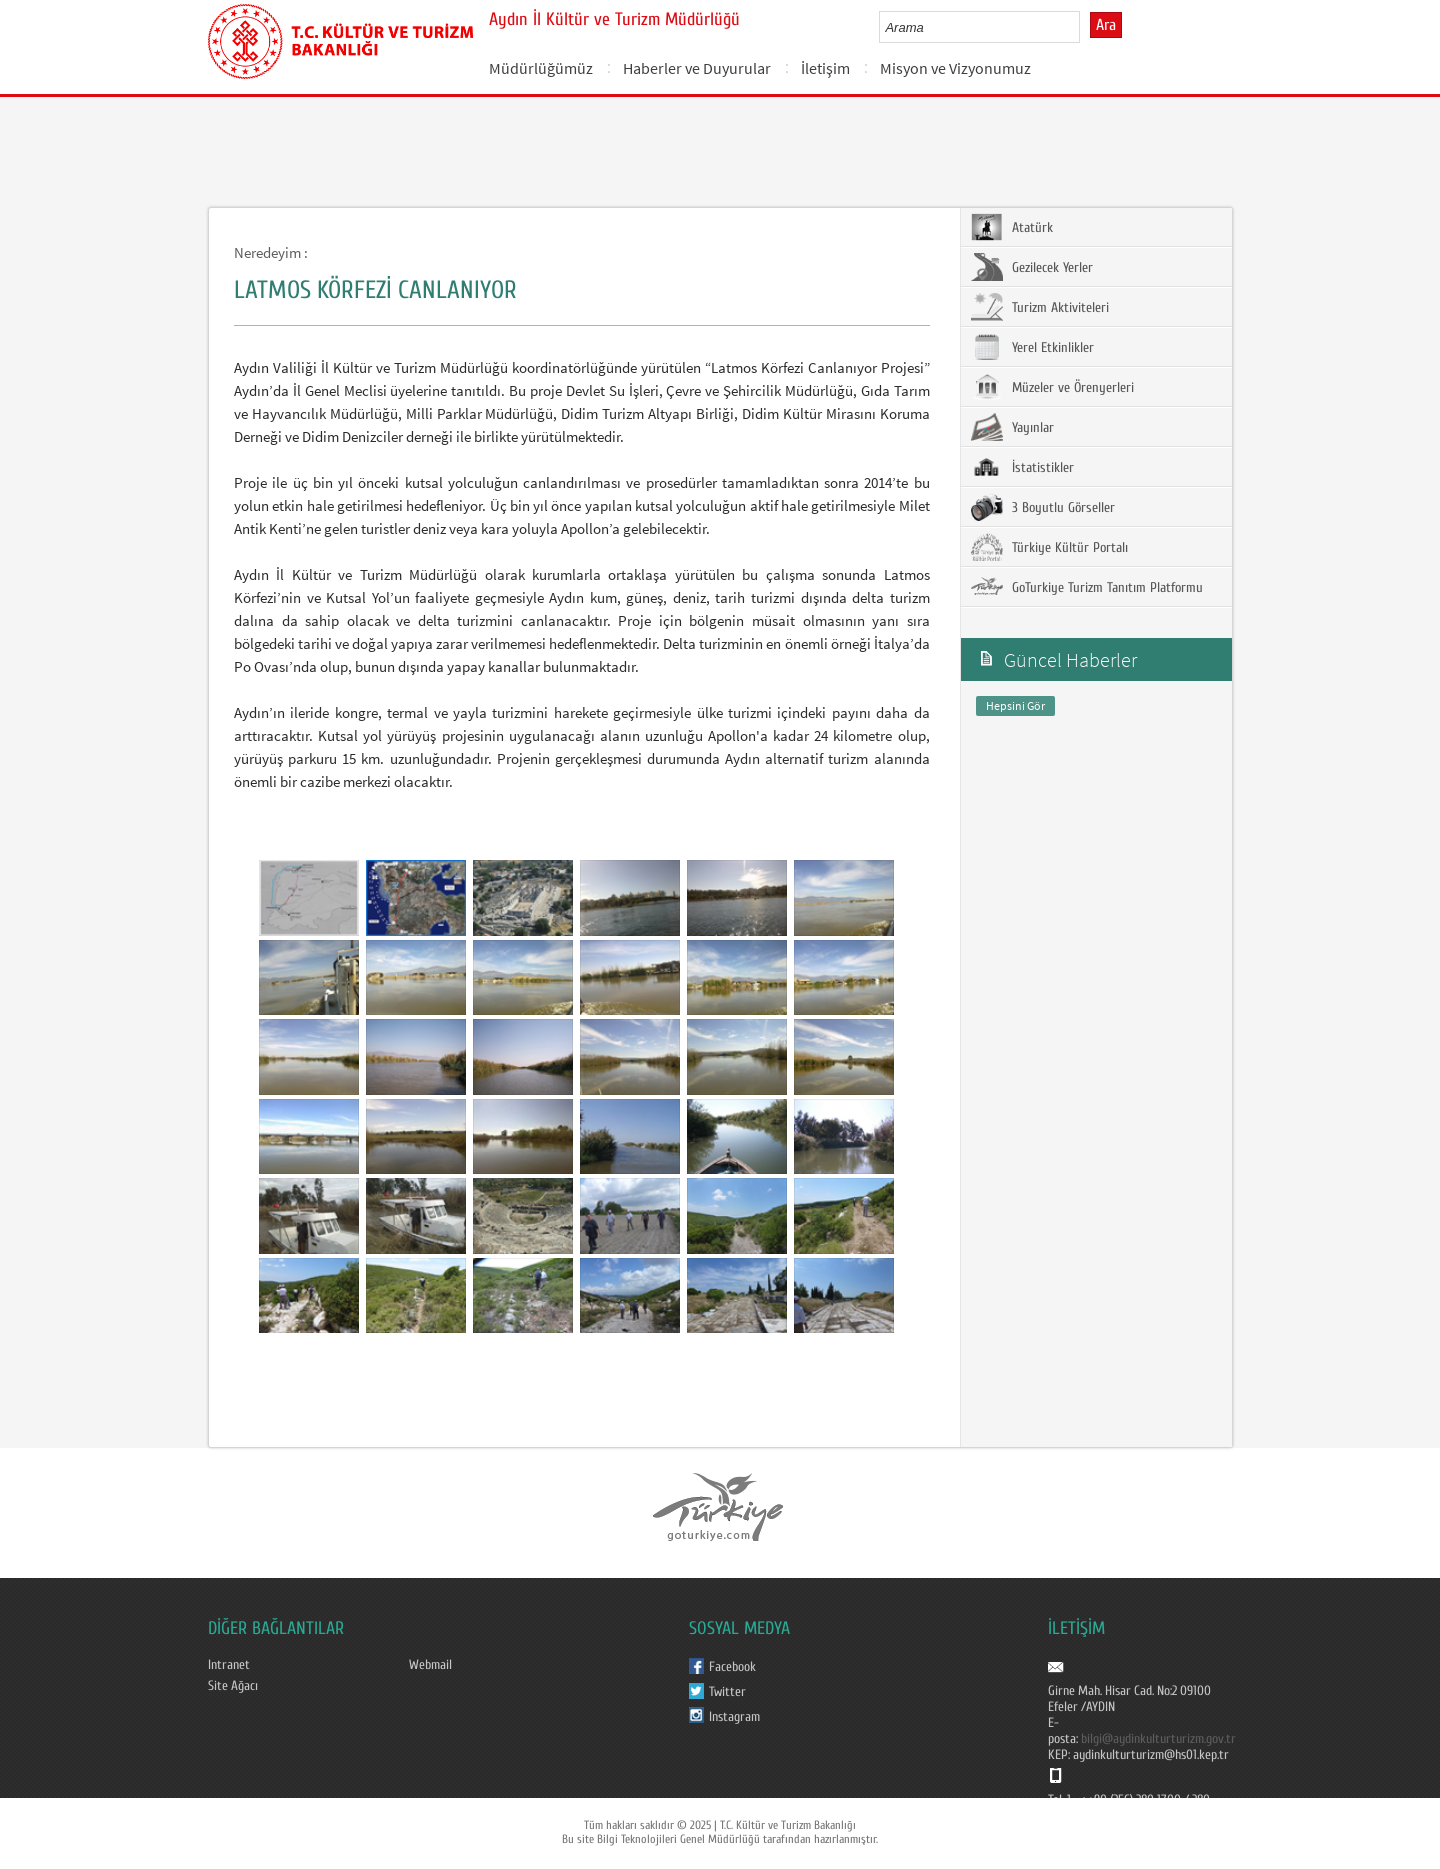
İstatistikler (1022, 467)
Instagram (734, 1717)
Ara (1106, 25)
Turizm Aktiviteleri (1040, 307)
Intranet (229, 1665)
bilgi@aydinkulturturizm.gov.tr (1158, 1739)
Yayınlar (1012, 427)
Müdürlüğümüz (541, 68)
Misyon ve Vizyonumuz (955, 68)
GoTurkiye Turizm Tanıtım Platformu (1087, 587)
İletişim (825, 68)
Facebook (732, 1667)
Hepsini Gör (1015, 705)
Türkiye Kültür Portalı (1049, 547)
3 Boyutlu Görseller (1043, 507)
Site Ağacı (233, 1686)
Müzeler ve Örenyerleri (1052, 387)
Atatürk (1012, 227)
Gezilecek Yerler (1032, 267)
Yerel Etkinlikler (1032, 347)
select (1085, 27)
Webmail (430, 1665)
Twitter (727, 1692)
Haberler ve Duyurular (697, 68)
